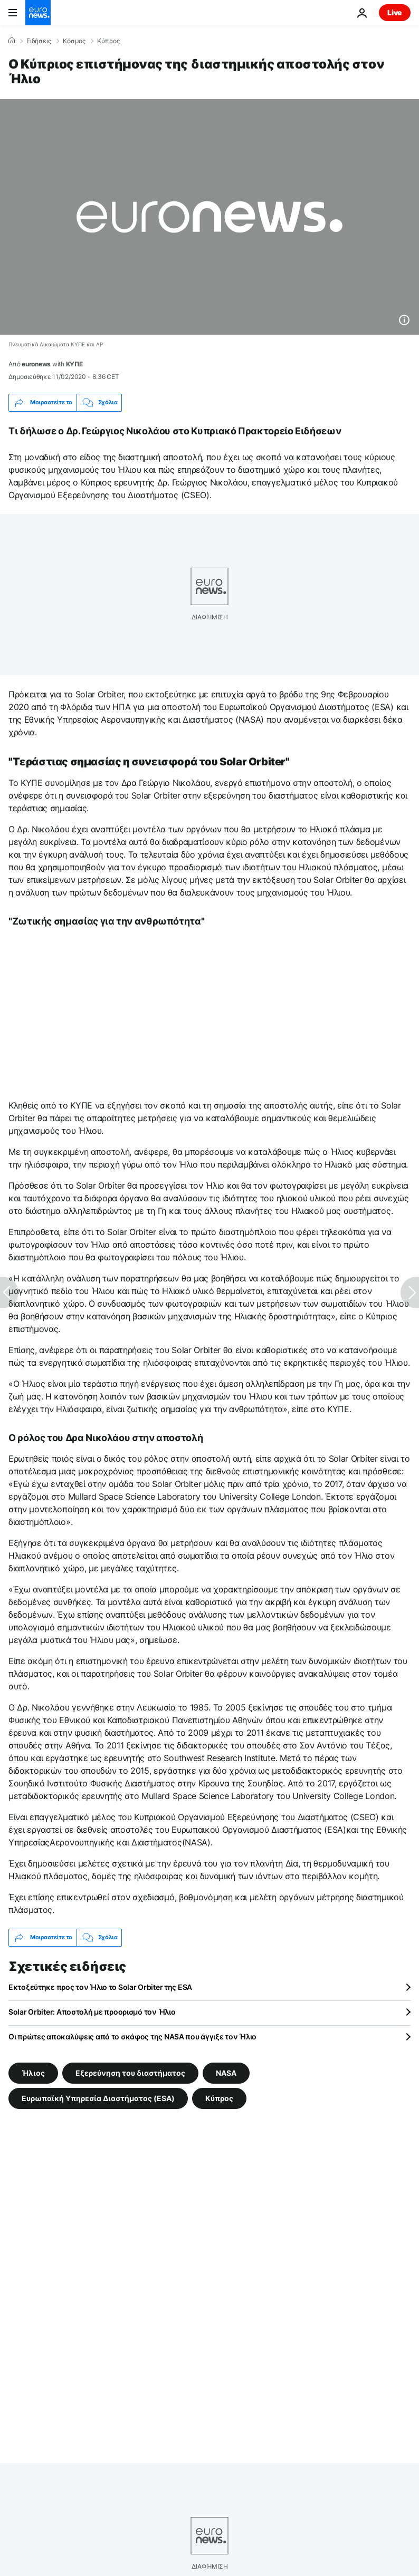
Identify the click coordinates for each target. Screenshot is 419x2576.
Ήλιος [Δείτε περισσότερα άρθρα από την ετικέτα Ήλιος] (33, 2072)
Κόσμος (74, 41)
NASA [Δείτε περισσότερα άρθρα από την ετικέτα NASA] (226, 2072)
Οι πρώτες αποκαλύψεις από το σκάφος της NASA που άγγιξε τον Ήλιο (132, 2036)
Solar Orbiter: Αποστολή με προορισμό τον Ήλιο (91, 2011)
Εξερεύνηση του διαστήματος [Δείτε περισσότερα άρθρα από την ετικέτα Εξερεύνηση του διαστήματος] (130, 2072)
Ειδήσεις (38, 41)
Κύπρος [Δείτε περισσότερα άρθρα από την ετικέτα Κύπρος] (219, 2097)
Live (394, 12)
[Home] (11, 40)
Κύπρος (108, 41)
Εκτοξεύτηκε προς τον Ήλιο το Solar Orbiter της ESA (100, 1986)
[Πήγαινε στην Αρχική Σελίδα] (38, 12)
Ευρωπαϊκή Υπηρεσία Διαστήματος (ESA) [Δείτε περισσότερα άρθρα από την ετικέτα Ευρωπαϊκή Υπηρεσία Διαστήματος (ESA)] (98, 2097)
